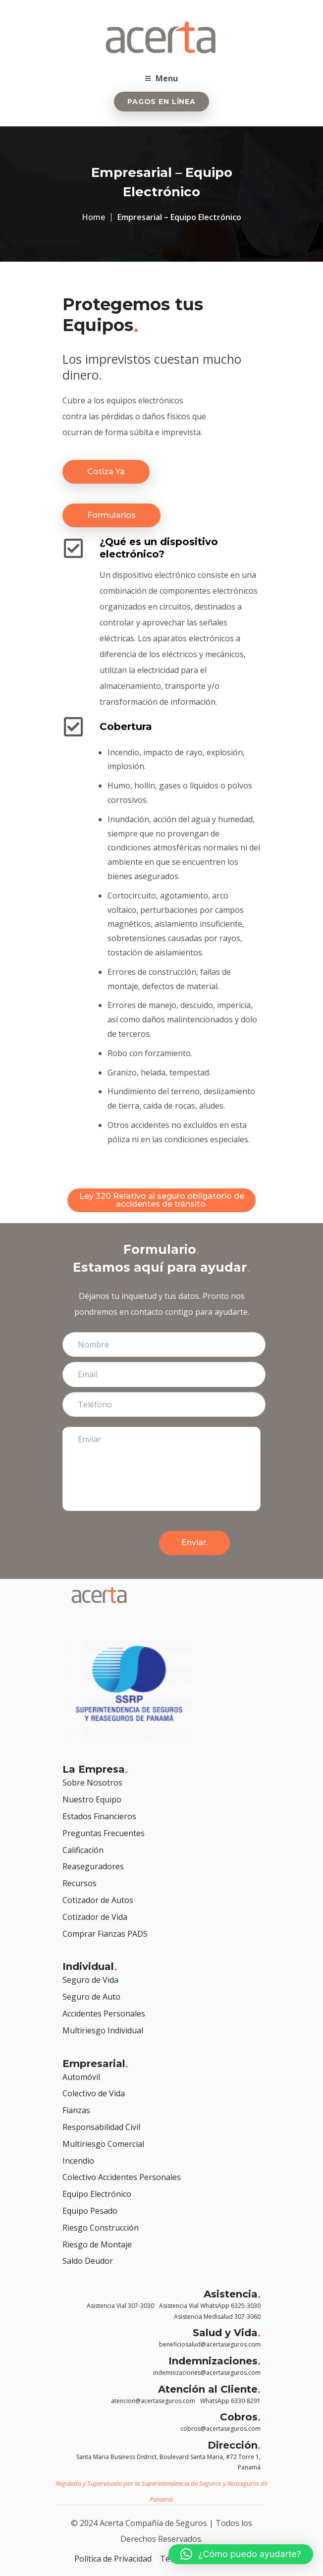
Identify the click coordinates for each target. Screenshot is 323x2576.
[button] (240, 2554)
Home (93, 217)
